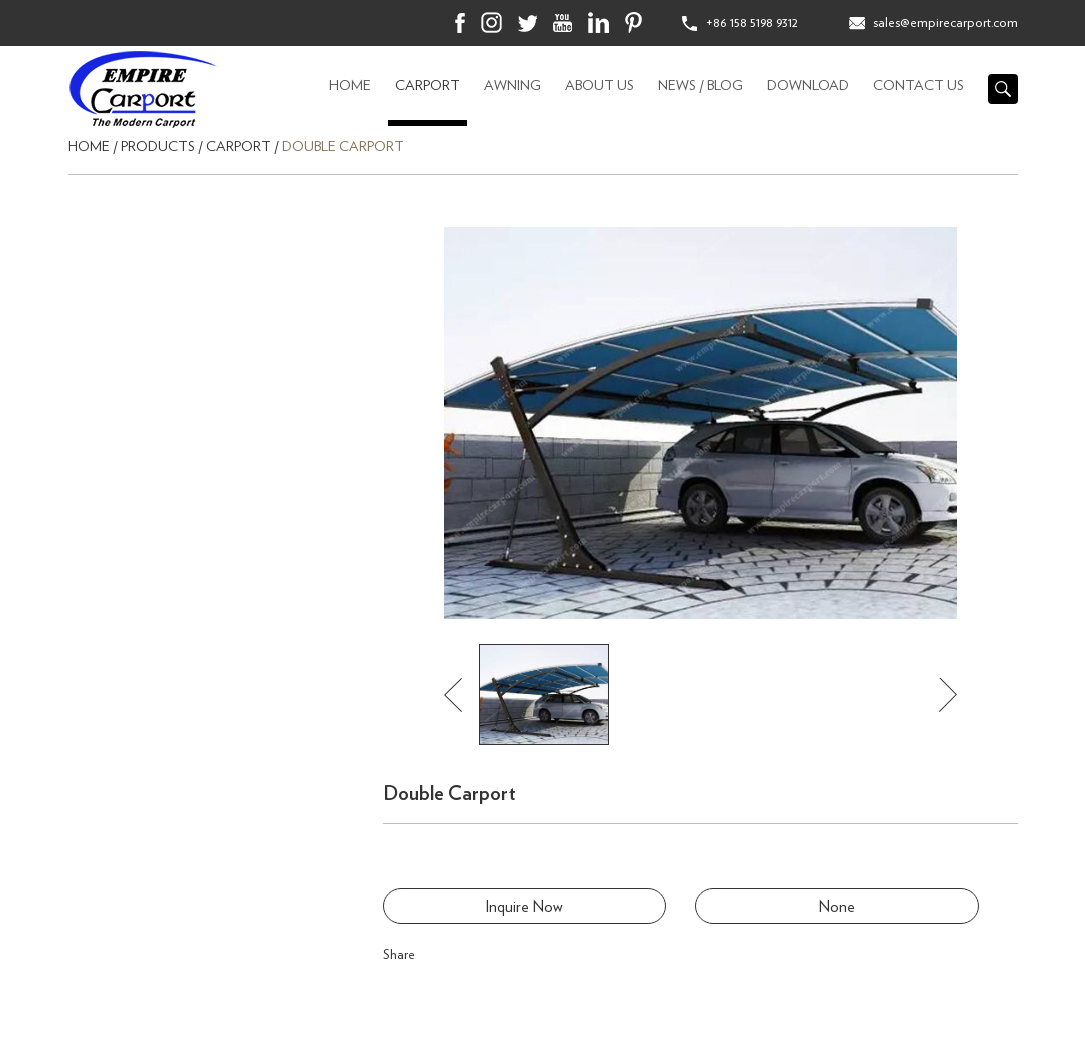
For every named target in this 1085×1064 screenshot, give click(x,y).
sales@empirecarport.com (945, 23)
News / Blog (700, 86)
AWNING (512, 86)
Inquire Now (524, 907)
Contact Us (918, 86)
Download (808, 86)
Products (158, 147)
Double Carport (343, 147)
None (837, 907)
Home (350, 86)
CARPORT (427, 86)
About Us (599, 86)
